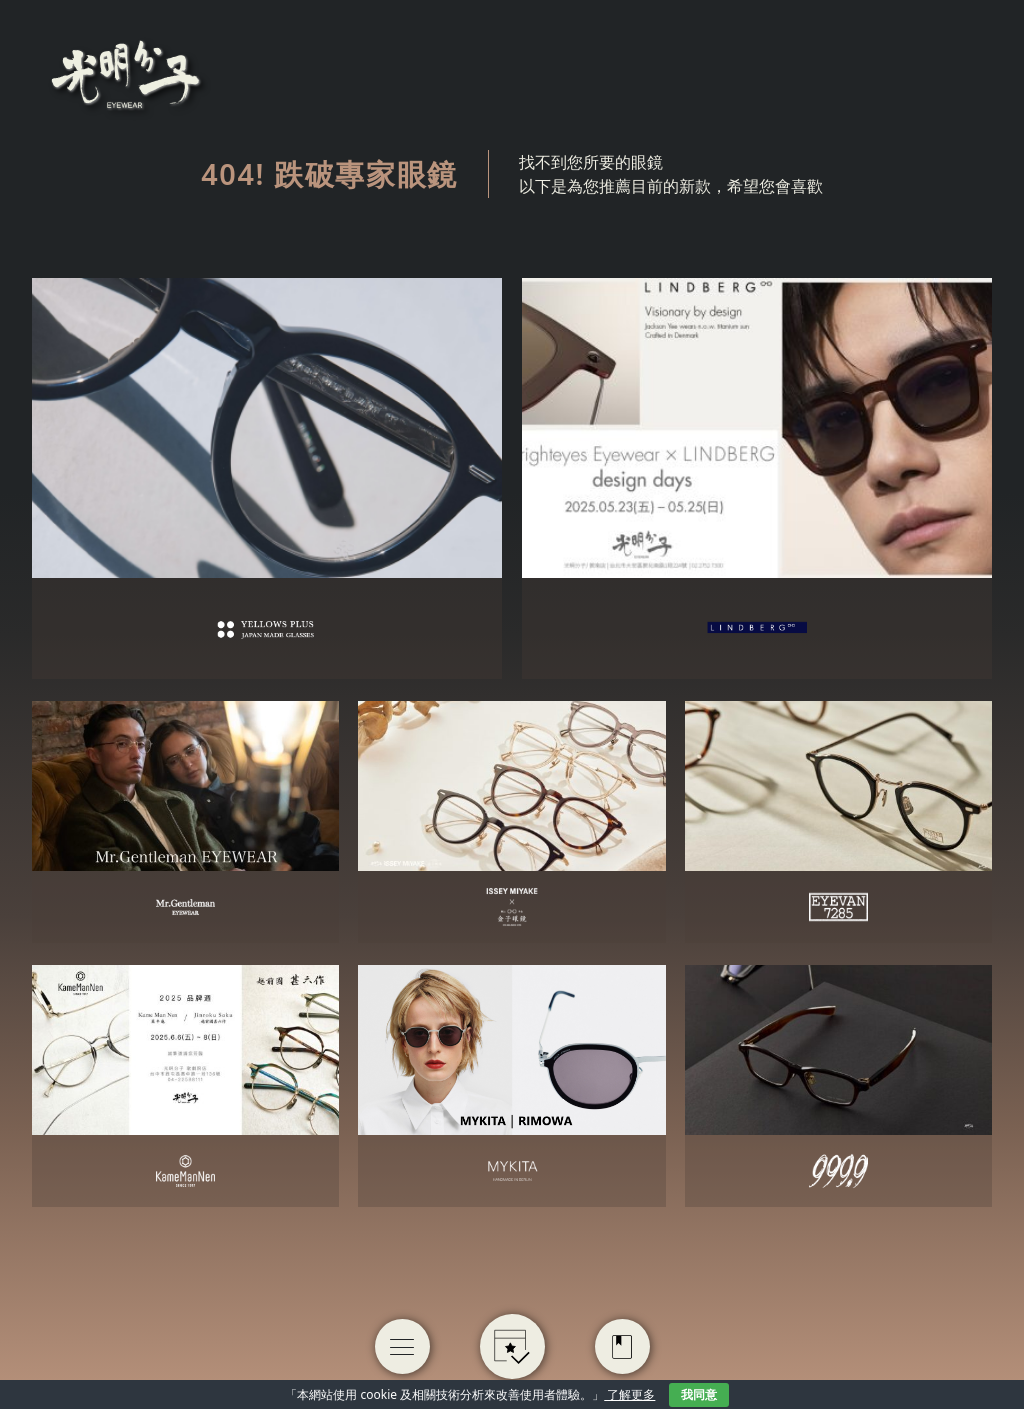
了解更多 (629, 1394)
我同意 (699, 1394)
